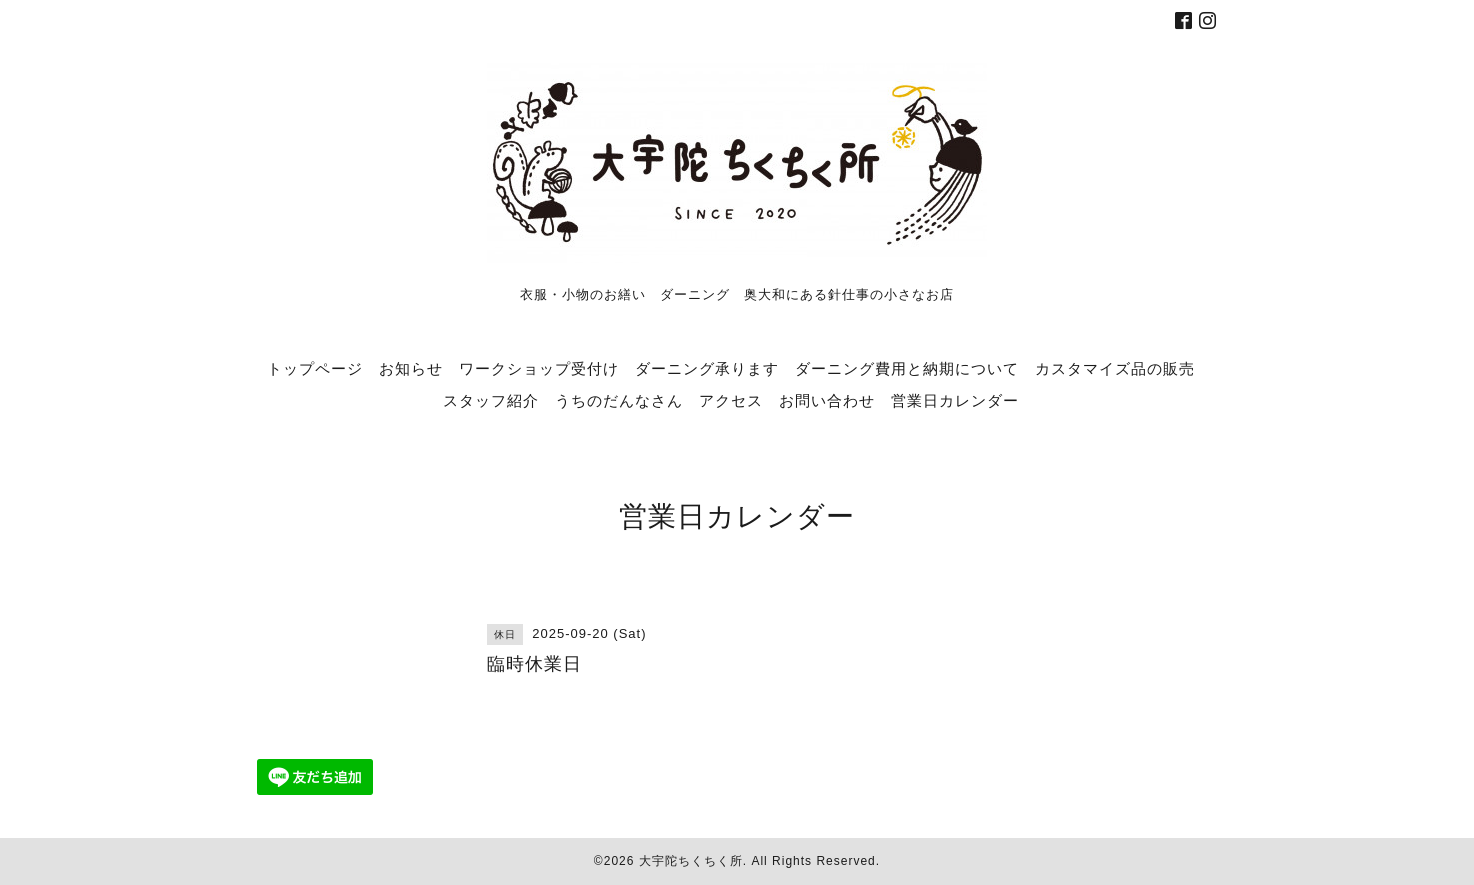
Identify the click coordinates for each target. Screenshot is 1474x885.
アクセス (731, 400)
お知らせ (411, 368)
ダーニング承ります (707, 368)
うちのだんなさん (619, 400)
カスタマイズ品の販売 (1115, 368)
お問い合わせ (827, 400)
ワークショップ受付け (539, 368)
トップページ (315, 368)
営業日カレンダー (955, 400)
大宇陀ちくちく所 (691, 861)
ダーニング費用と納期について (907, 368)
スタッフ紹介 (491, 400)
